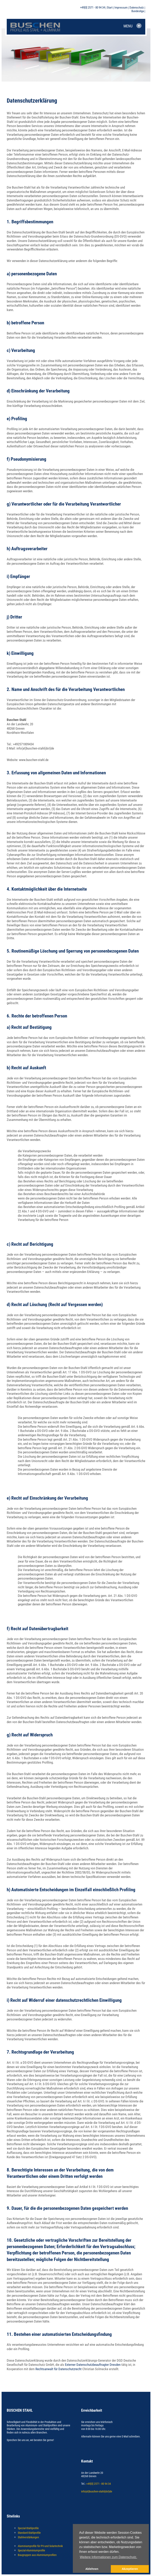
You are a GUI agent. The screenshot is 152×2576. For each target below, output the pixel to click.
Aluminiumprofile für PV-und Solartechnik (40, 2546)
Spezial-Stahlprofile (28, 2528)
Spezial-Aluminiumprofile (31, 2550)
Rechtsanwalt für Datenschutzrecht (58, 2369)
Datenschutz (136, 8)
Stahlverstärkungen (28, 2537)
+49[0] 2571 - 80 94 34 (92, 8)
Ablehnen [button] (91, 2568)
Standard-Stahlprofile (29, 2532)
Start (109, 8)
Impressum (120, 8)
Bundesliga (137, 11)
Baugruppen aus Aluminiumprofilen (37, 2555)
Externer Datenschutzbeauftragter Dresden (93, 2365)
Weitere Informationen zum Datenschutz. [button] (108, 2557)
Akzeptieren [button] (130, 2568)
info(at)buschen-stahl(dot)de (96, 2491)
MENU (133, 25)
